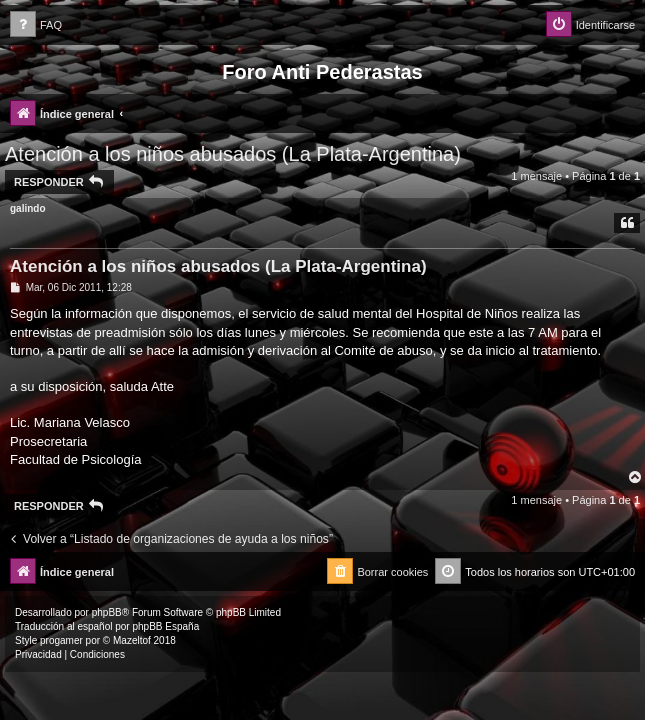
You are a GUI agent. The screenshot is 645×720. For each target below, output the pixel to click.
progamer (61, 640)
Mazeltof (132, 640)
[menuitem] (36, 25)
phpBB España (165, 626)
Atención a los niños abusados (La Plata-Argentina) (233, 154)
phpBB (107, 612)
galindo (28, 208)
